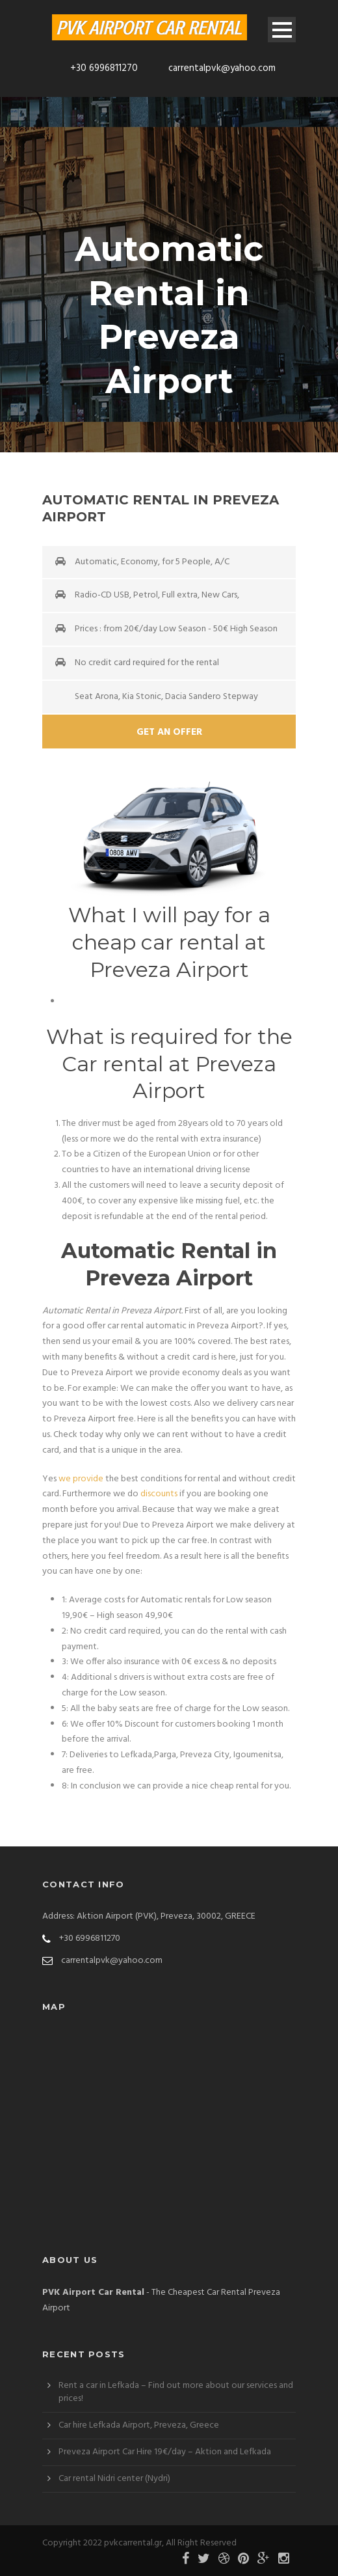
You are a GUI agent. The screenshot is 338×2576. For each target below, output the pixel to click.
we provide (80, 1479)
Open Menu (282, 29)
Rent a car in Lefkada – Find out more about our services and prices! (175, 2392)
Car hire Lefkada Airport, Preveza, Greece (138, 2425)
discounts (158, 1494)
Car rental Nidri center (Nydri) (114, 2478)
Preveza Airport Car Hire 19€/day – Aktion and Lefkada (164, 2452)
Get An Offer (169, 732)
